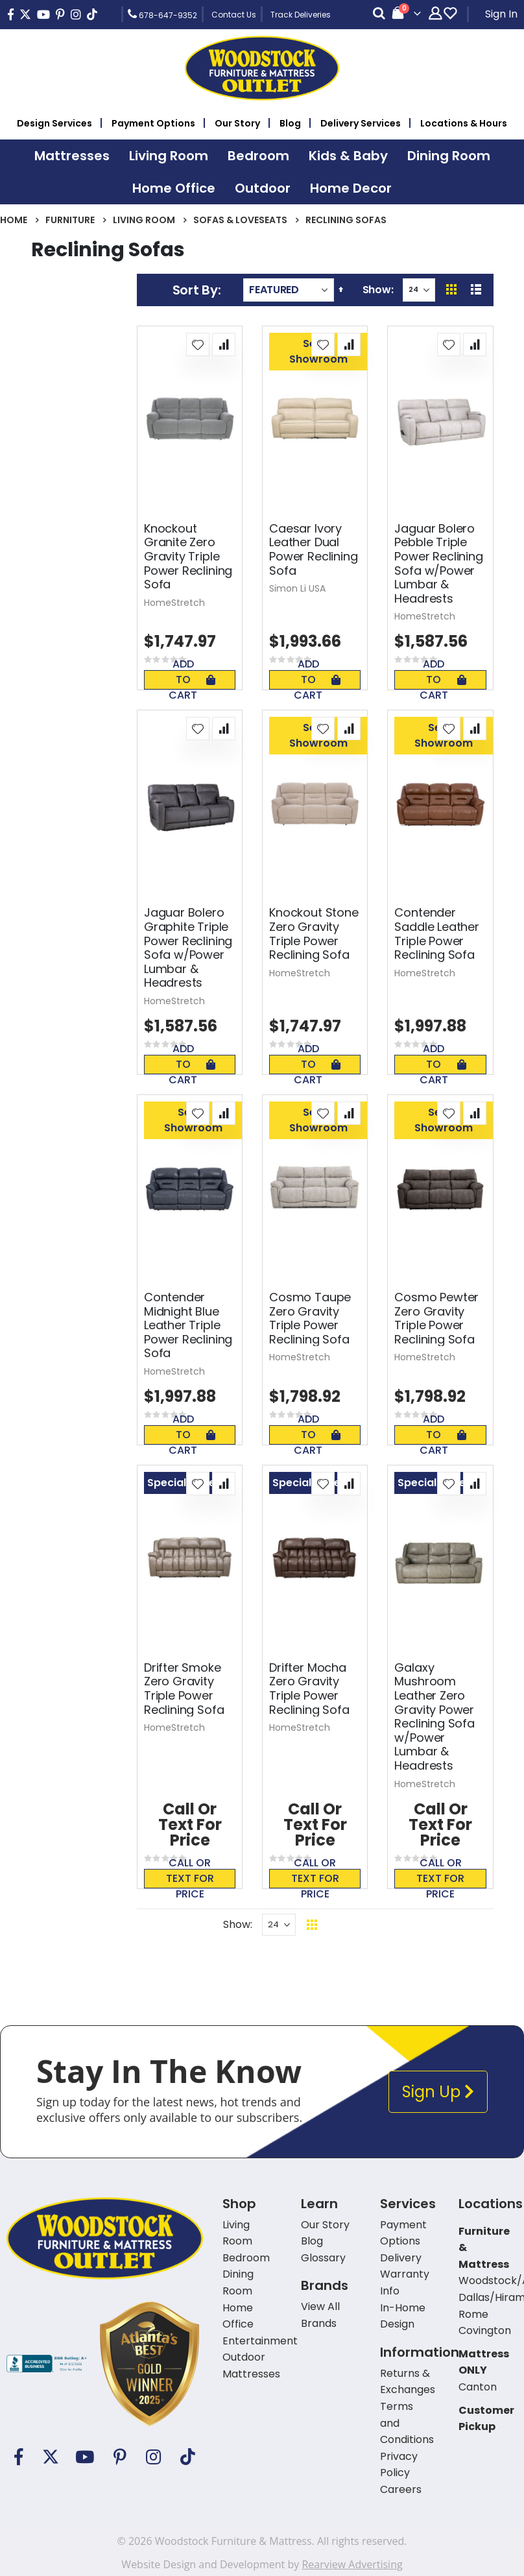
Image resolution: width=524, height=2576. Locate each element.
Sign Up (438, 2091)
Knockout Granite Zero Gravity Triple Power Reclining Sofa (188, 557)
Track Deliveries (300, 14)
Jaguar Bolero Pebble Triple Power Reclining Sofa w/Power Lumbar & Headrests (438, 564)
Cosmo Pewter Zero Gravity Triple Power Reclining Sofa (436, 1318)
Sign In (501, 13)
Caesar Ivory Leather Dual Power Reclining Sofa (313, 549)
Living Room (144, 219)
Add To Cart (192, 680)
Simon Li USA (297, 588)
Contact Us (233, 14)
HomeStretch (174, 602)
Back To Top (391, 1924)
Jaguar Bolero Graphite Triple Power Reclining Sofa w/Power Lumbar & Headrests (188, 948)
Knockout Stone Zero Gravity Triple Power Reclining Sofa (313, 933)
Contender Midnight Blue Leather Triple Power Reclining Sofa (188, 1325)
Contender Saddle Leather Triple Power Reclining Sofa (436, 933)
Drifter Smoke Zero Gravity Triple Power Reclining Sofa (184, 1688)
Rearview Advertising (352, 2564)
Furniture (70, 219)
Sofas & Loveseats (240, 219)
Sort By (195, 290)
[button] (197, 344)
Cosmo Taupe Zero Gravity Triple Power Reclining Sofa (310, 1318)
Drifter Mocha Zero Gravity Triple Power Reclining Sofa (309, 1688)
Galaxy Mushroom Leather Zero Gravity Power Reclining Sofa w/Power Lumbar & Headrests (434, 1717)
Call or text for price (190, 1878)
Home (13, 219)
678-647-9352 (162, 14)
